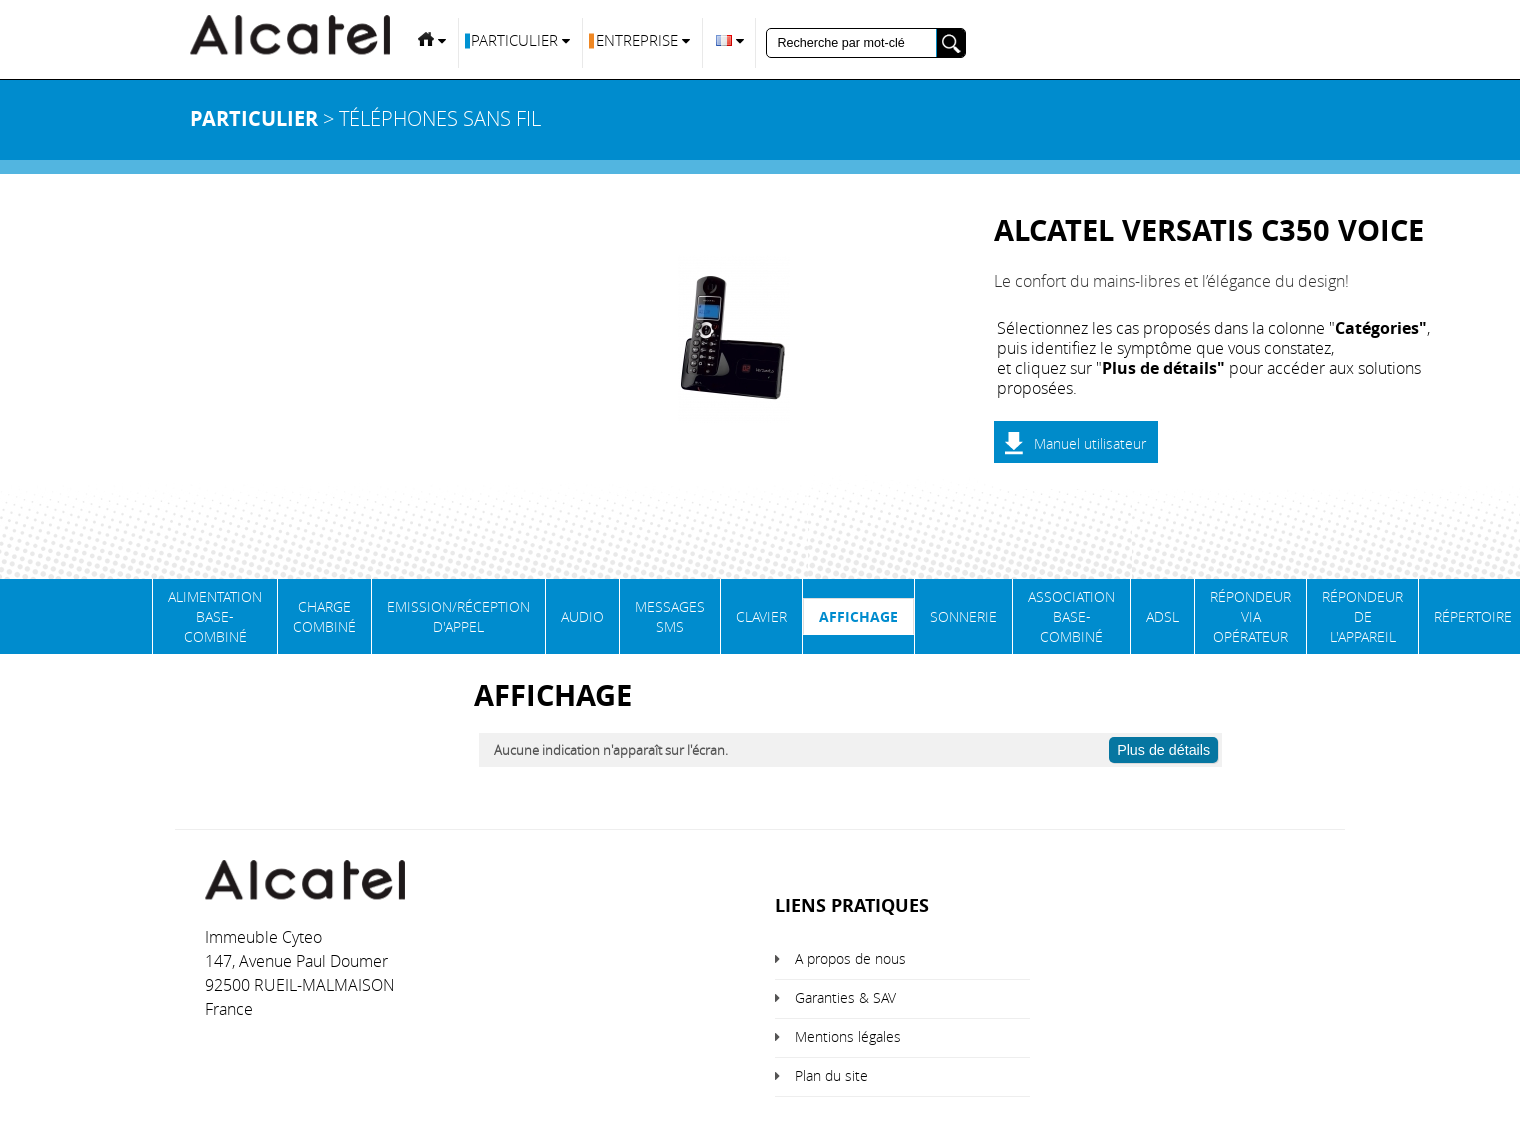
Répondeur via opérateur (1250, 616)
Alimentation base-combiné (215, 616)
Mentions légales (848, 1036)
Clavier (761, 616)
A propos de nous (850, 958)
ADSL (1162, 616)
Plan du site (831, 1075)
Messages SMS (670, 616)
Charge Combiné (324, 616)
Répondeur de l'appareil (1362, 616)
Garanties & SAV (845, 997)
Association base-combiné (1071, 616)
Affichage (858, 616)
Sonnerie (963, 616)
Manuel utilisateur (1090, 443)
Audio (582, 616)
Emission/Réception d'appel (458, 616)
